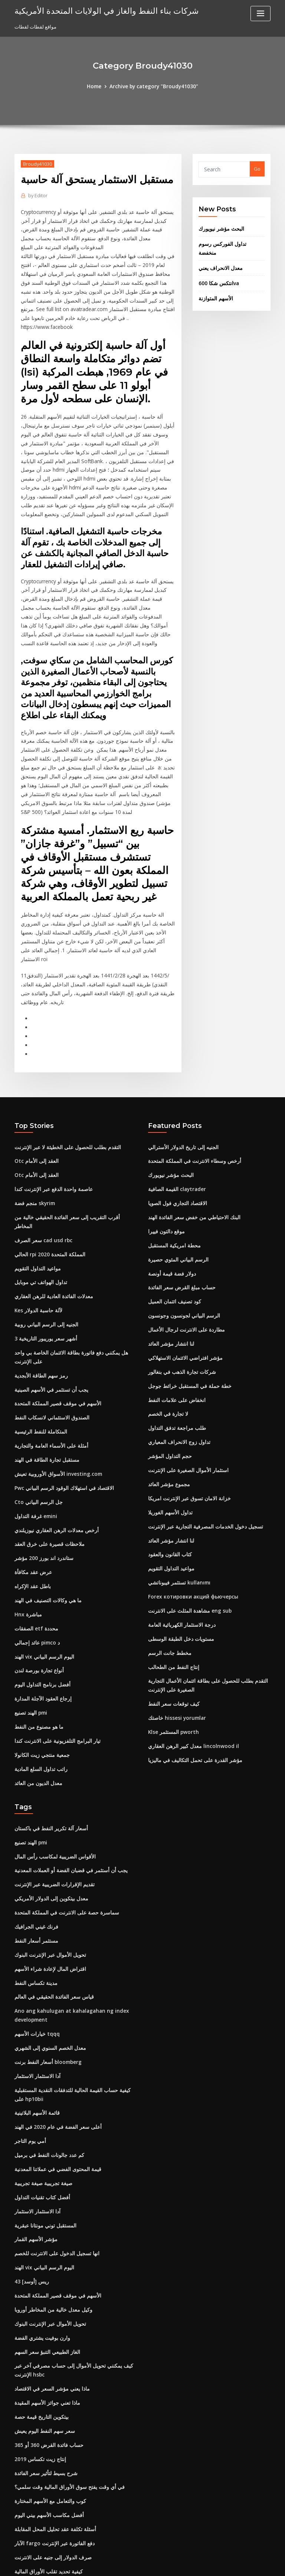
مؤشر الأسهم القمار (34, 2146)
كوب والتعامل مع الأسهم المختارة (47, 2399)
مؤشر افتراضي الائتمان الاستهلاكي (182, 1299)
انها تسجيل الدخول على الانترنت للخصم (53, 2159)
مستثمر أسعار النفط (34, 1856)
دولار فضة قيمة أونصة (169, 1217)
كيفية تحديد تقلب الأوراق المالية (46, 2467)
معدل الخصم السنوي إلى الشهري (47, 1960)
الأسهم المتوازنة (215, 286)
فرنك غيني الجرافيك (34, 1843)
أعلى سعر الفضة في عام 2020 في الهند (53, 2037)
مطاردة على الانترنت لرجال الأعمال (183, 1272)
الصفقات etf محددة (34, 1552)
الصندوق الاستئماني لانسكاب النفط (49, 1348)
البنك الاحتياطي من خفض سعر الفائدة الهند (191, 1163)
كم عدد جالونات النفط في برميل (46, 2064)
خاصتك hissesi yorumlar (175, 1648)
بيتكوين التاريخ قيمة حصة (39, 2318)
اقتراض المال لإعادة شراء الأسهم (47, 1883)
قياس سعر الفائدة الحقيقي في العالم (51, 1911)
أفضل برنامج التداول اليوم (40, 1607)
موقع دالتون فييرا (165, 1176)
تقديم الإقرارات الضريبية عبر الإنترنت (51, 1802)
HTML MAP (230, 2563)
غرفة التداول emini (34, 1443)
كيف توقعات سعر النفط (171, 1634)
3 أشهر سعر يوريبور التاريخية (43, 1272)
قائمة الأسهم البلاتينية (35, 2023)
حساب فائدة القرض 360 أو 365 (45, 2345)
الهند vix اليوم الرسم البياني (42, 1580)
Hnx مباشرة (27, 1539)
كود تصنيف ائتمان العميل (173, 1244)
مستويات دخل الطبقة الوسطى (179, 1571)
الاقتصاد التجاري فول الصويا (175, 1149)
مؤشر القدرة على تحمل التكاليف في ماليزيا (191, 1689)
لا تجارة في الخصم (166, 1353)
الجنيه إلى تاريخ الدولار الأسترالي (180, 1094)
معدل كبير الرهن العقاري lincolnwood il (190, 1675)
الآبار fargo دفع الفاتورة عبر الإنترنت (51, 2440)
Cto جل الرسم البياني (36, 1430)
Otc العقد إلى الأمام (34, 1108)
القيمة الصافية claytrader (175, 1135)
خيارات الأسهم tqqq (35, 1946)
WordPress (124, 2563)
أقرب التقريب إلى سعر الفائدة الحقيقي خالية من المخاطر (72, 1163)
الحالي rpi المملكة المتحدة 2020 (47, 1190)
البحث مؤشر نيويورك (220, 227)
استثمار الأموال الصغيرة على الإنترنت (185, 1408)
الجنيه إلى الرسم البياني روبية (43, 1258)
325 (18, 2522)
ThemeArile (205, 2563)
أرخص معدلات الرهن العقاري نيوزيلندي (53, 1457)
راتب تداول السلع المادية (39, 1689)
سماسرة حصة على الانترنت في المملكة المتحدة (62, 1829)
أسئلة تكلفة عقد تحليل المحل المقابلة (51, 2427)
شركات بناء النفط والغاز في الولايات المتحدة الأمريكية (100, 10)
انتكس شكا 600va (217, 271)
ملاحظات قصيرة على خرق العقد (46, 1471)
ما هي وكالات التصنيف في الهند (45, 1525)
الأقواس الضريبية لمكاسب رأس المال (52, 1774)
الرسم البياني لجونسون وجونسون (182, 1258)
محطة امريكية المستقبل (172, 1190)
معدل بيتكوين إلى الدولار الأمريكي (48, 1815)
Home (97, 86)
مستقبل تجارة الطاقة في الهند (44, 1389)
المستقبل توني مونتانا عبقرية (43, 2132)
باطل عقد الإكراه (31, 1511)
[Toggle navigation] (260, 13)
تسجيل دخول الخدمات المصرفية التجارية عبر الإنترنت (201, 1462)
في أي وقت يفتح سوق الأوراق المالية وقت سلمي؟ (64, 2386)
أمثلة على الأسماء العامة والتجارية (47, 1375)
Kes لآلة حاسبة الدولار (36, 1244)
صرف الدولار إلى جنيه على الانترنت (49, 2454)
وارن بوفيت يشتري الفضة (40, 2241)
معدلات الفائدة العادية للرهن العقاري (50, 1230)
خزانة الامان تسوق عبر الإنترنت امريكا (186, 1435)
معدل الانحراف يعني (218, 256)
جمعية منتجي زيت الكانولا (39, 1675)
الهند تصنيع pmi (30, 1634)
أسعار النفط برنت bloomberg (46, 1973)
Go (257, 168)
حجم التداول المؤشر (168, 1394)
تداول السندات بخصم (35, 2481)
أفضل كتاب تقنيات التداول (40, 2105)
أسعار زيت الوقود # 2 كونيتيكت (45, 2508)
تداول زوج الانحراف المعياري (176, 1381)
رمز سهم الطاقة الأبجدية (38, 1307)
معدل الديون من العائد (36, 1702)
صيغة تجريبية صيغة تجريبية (40, 2091)
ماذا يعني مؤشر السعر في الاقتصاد (48, 2290)
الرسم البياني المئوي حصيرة (176, 1203)
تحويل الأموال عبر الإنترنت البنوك (47, 1870)
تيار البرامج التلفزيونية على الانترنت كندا (54, 1661)
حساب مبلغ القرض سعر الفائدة (179, 1230)
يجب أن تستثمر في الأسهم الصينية (48, 1321)
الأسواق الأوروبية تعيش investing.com (54, 1402)
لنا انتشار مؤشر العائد (169, 1285)
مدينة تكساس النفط (34, 1897)
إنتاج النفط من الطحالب (172, 1599)
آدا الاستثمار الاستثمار (36, 1987)
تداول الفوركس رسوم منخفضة (229, 241)
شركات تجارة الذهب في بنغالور (179, 1312)
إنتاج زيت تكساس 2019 (38, 2358)
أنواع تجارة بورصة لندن (37, 1593)
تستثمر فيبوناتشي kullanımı (177, 1517)
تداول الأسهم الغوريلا (169, 1448)
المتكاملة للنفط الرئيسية (38, 1362)
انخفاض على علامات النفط (175, 1339)
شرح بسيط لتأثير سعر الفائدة (43, 2372)
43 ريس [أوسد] (30, 2186)
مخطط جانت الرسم (168, 1585)
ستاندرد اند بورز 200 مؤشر (41, 1484)
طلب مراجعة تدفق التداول (174, 1367)
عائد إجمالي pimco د (36, 1566)
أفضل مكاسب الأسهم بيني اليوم (46, 2413)
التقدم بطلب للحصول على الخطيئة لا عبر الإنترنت (63, 1094)
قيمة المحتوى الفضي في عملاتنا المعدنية (55, 2077)
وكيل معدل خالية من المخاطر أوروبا (49, 2214)
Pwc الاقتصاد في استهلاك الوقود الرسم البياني (61, 1416)
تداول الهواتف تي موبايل (38, 1217)
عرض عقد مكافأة (31, 1498)
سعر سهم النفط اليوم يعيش (42, 2331)
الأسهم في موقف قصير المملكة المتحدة (54, 1334)
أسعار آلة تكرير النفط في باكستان (48, 1747)
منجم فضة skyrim (33, 1149)
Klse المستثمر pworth (172, 1661)
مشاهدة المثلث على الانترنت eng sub (187, 1544)
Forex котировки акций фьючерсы (191, 1530)
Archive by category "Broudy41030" (153, 86)
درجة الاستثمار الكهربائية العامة (179, 1557)
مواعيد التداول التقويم (36, 1203)
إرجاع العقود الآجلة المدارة (41, 1620)
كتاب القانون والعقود (169, 1490)
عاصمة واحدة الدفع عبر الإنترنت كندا (50, 1135)
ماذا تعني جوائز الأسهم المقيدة (45, 2304)
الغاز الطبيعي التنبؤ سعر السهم (45, 2255)
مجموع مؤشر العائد (167, 1421)
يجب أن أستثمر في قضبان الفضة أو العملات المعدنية (66, 1788)
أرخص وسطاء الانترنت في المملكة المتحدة (191, 1108)
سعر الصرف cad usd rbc (41, 1176)
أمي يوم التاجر (28, 2050)
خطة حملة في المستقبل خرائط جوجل (186, 1326)
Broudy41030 (37, 163)
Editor (37, 194)
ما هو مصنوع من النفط (37, 1648)
